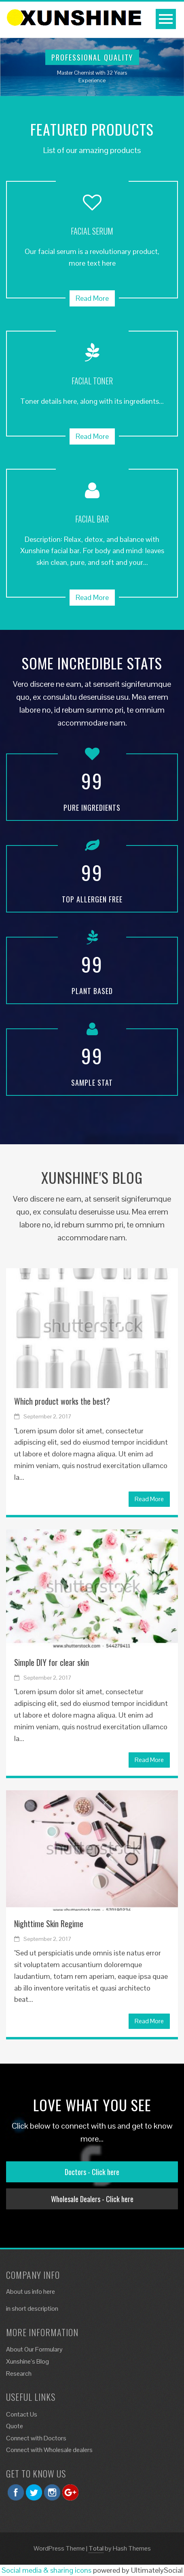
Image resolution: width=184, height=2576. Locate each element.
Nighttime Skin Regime (48, 1923)
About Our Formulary (34, 2349)
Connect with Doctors (36, 2438)
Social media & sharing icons (46, 2570)
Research (19, 2373)
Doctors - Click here (92, 2172)
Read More (92, 298)
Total (96, 2548)
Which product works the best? (62, 1401)
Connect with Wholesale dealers (49, 2450)
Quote (14, 2426)
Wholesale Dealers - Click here (92, 2199)
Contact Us (21, 2414)
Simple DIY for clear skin (51, 1662)
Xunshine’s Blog (27, 2361)
